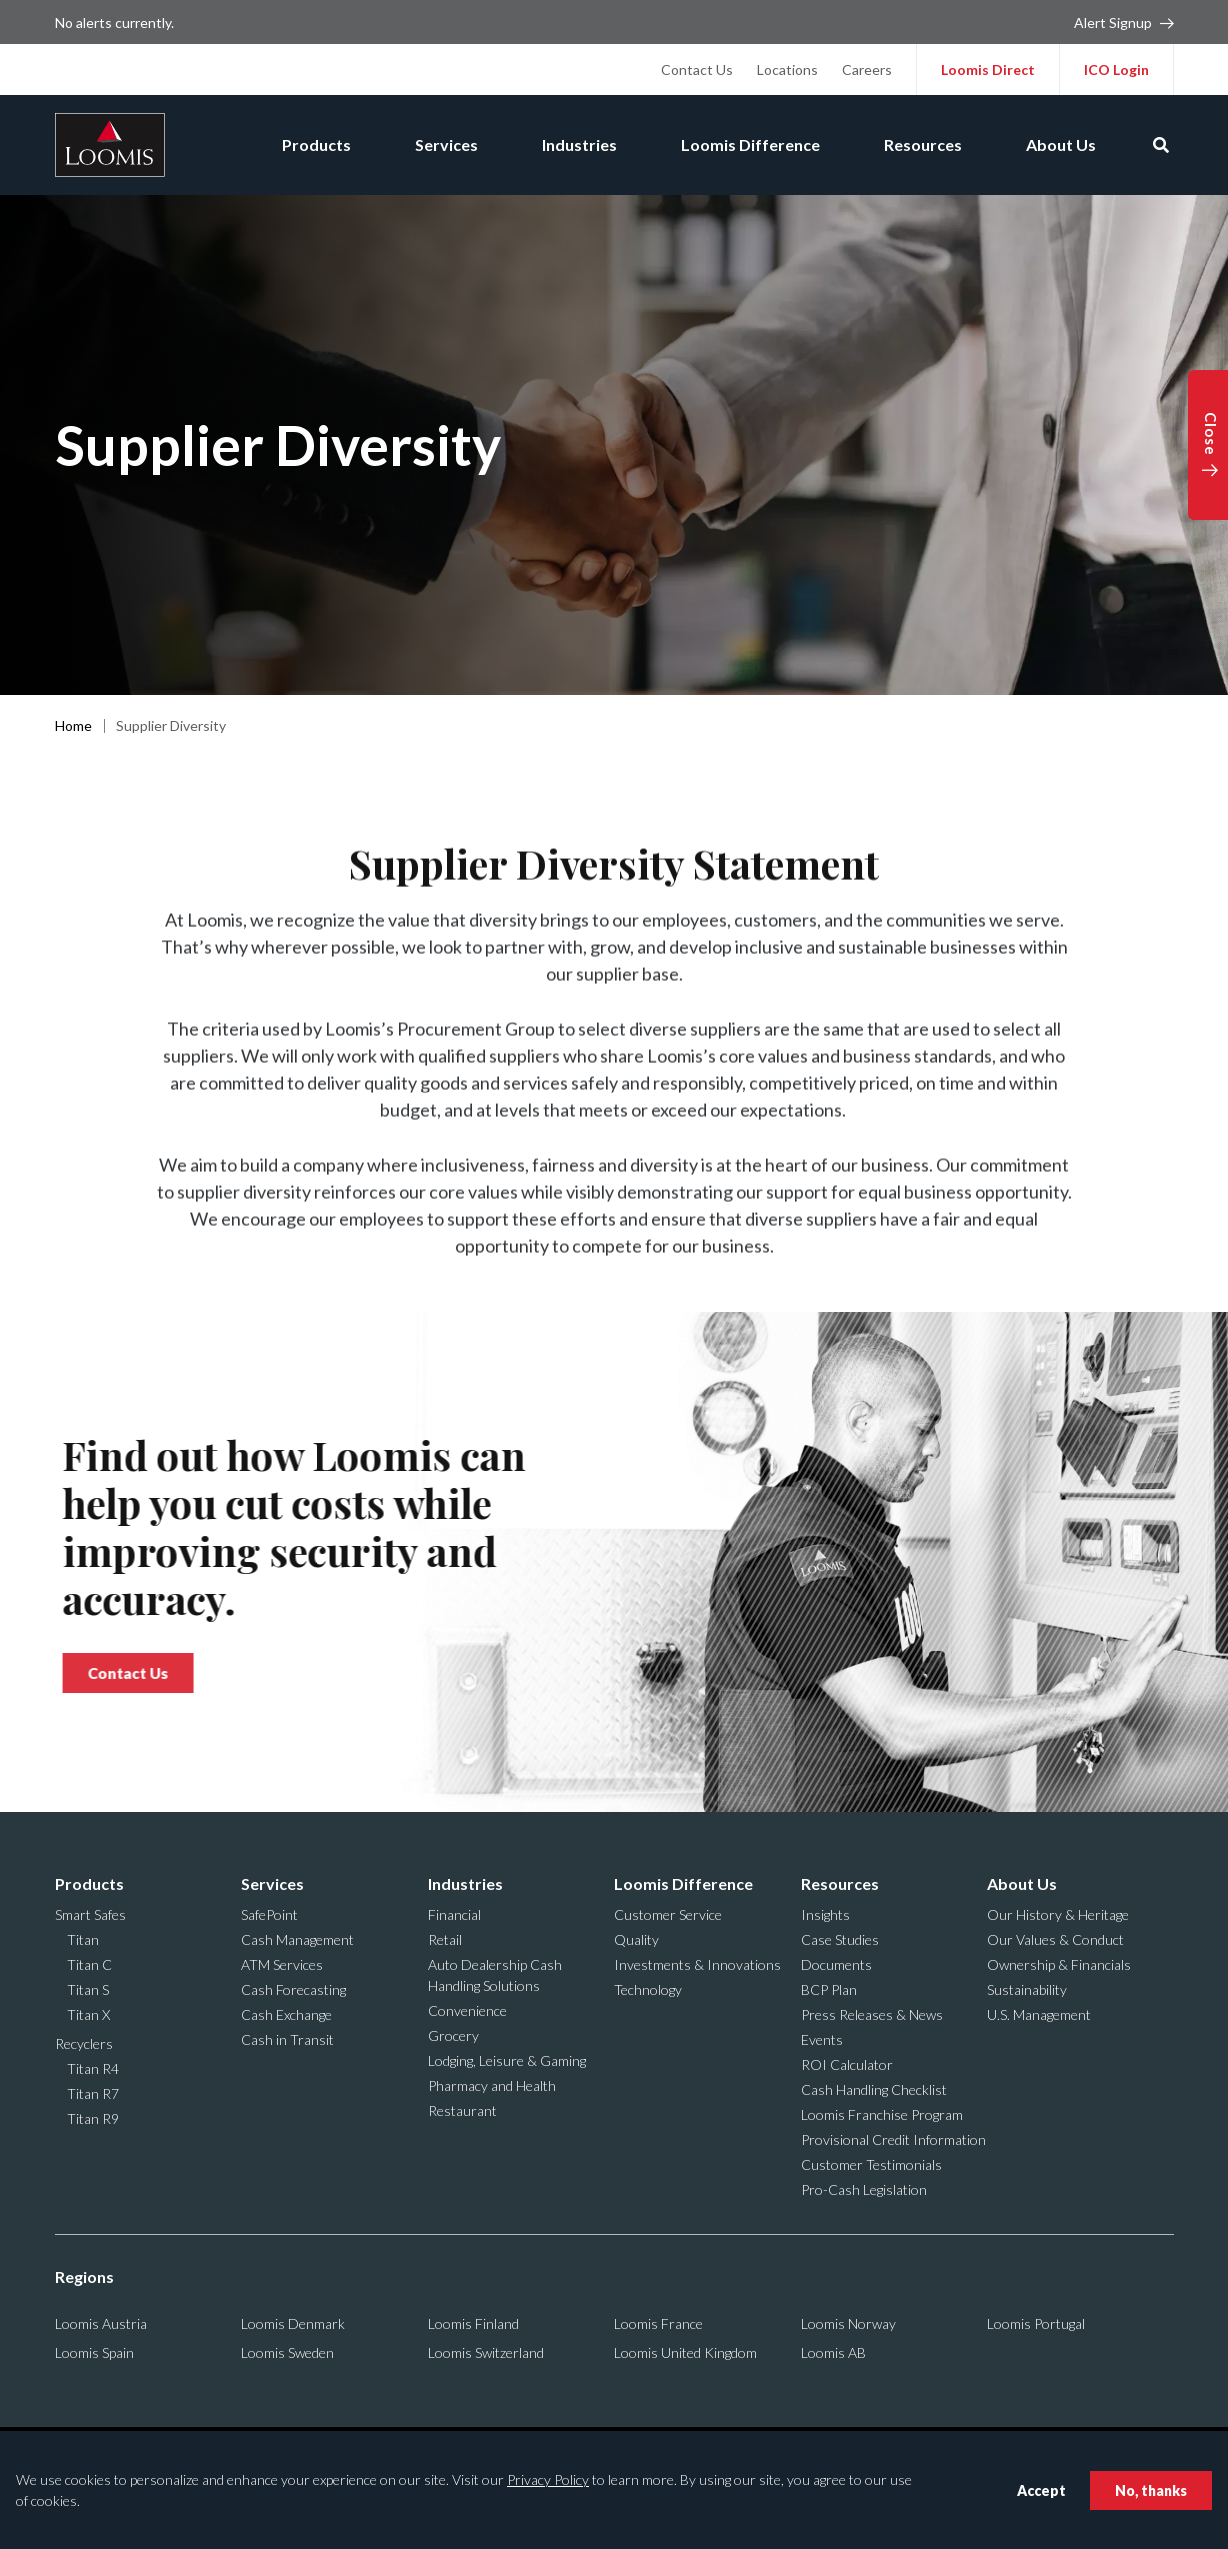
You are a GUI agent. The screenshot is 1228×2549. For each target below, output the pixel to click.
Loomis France (658, 2323)
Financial (454, 1914)
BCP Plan (829, 1989)
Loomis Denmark (293, 2323)
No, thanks (1151, 2490)
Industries (579, 144)
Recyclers (84, 2043)
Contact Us (697, 69)
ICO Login (1116, 69)
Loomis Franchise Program (882, 2114)
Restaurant (462, 2110)
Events (822, 2039)
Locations (787, 69)
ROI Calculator (847, 2064)
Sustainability (1027, 1989)
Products (316, 144)
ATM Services (282, 1964)
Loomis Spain (94, 2352)
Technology (648, 1989)
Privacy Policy (548, 2479)
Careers (867, 69)
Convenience (467, 2010)
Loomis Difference (750, 144)
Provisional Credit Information (893, 2139)
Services (446, 144)
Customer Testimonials (871, 2164)
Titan (83, 1939)
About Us (1061, 144)
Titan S (88, 1989)
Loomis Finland (473, 2323)
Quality (636, 1939)
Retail (445, 1939)
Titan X (88, 2014)
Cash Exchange (286, 2014)
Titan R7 (93, 2093)
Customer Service (668, 1914)
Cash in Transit (287, 2039)
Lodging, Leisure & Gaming (507, 2060)
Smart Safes (90, 1914)
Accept (1041, 2490)
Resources (923, 144)
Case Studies (840, 1939)
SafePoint (269, 1914)
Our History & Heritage (1058, 1914)
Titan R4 (93, 2068)
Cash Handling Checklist (874, 2089)
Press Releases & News (872, 2014)
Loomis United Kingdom (685, 2352)
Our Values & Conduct (1055, 1939)
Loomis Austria (101, 2323)
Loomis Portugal (1036, 2323)
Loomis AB (833, 2352)
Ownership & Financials (1059, 1964)
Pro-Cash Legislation (864, 2189)
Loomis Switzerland (486, 2352)
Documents (836, 1964)
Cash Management (297, 1939)
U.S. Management (1039, 2014)
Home (73, 725)
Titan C (89, 1964)
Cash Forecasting (293, 1989)
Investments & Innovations (697, 1964)
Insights (825, 1914)
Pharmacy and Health (492, 2085)
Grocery (453, 2035)
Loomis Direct (988, 69)
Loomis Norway (848, 2323)
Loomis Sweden (287, 2352)
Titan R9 (93, 2118)
